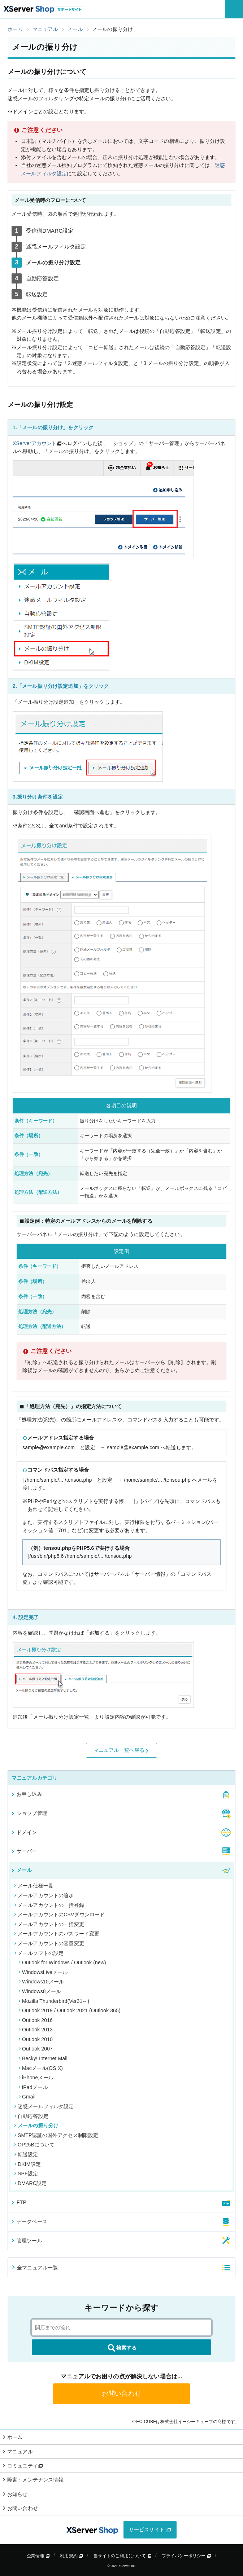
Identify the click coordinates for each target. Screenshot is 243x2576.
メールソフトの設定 (39, 1953)
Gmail (26, 2097)
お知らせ (17, 2494)
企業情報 (38, 2555)
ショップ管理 (28, 1813)
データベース (28, 2221)
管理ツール (26, 2240)
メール (21, 1870)
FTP (18, 2202)
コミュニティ (25, 2466)
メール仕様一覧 (33, 1886)
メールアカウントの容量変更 (49, 1943)
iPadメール (33, 2087)
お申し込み (26, 1794)
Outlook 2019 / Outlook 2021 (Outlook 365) (69, 2010)
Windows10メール (41, 1981)
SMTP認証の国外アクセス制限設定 (56, 2135)
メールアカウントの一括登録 (49, 1905)
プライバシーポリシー (186, 2555)
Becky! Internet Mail (43, 2058)
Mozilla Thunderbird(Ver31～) (53, 2001)
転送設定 (26, 2154)
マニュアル (20, 2451)
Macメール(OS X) (40, 2068)
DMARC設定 (30, 2183)
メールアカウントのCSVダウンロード (59, 1914)
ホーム (14, 2437)
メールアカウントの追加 (44, 1895)
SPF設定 (26, 2173)
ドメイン (23, 1832)
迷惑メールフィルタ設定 (44, 2106)
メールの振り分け (36, 2125)
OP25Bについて (34, 2145)
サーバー (23, 1851)
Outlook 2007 (35, 2049)
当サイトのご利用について (123, 2555)
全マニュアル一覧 (34, 2268)
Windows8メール (39, 1991)
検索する (121, 2348)
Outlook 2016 (35, 2020)
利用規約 (71, 2555)
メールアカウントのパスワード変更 (56, 1934)
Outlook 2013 (35, 2029)
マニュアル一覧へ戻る (122, 1750)
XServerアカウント (35, 443)
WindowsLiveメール (43, 1972)
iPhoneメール (35, 2077)
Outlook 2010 (35, 2039)
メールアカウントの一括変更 (49, 1924)
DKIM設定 (27, 2164)
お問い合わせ (121, 2393)
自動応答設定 (31, 2116)
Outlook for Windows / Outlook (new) (62, 1962)
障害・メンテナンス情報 (35, 2480)
